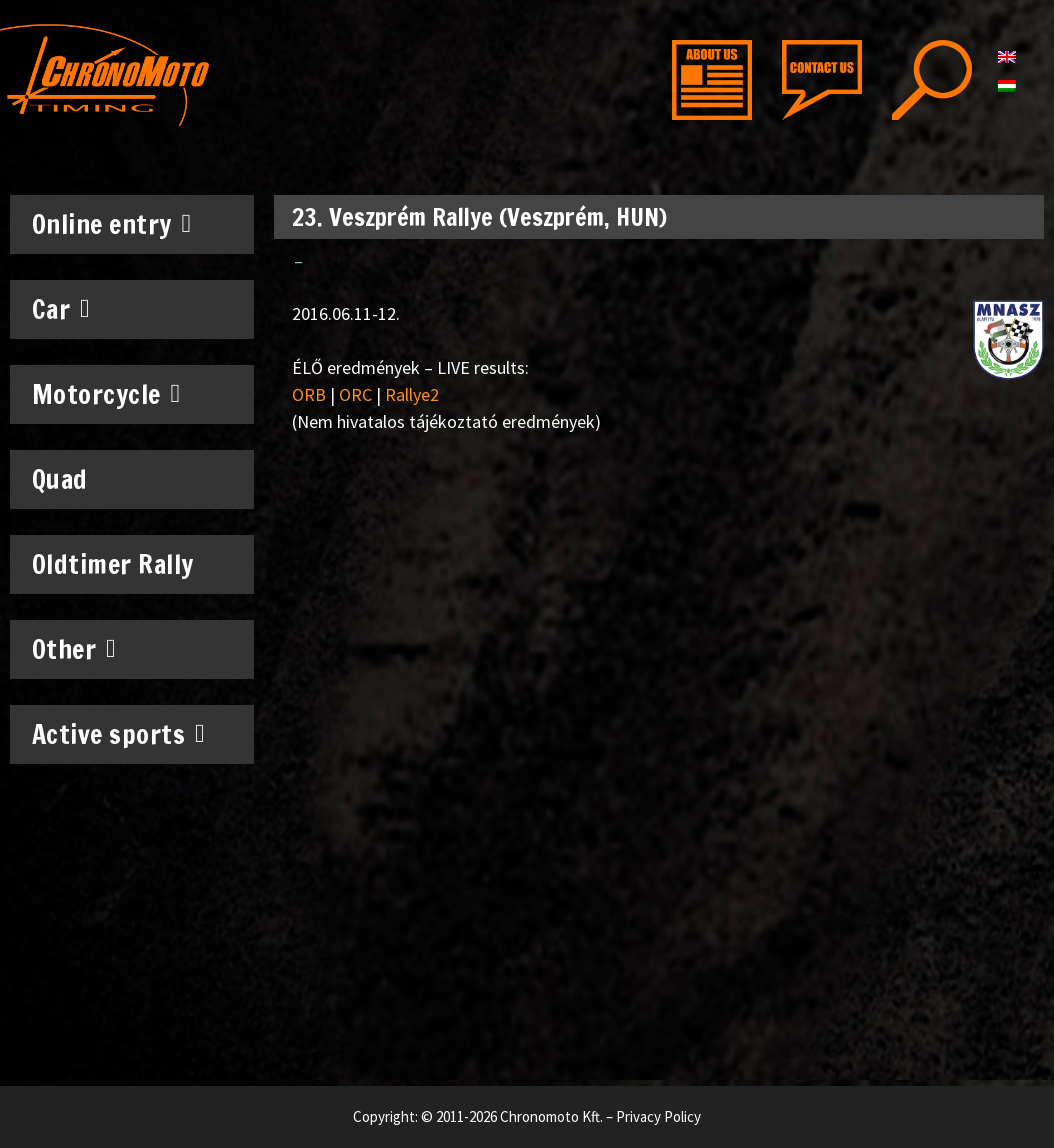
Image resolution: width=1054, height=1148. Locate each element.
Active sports (119, 734)
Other (74, 649)
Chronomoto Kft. (551, 1116)
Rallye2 (412, 394)
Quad (60, 479)
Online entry (112, 224)
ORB (309, 394)
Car (61, 309)
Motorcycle (106, 394)
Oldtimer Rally (113, 564)
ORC (355, 394)
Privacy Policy (658, 1116)
